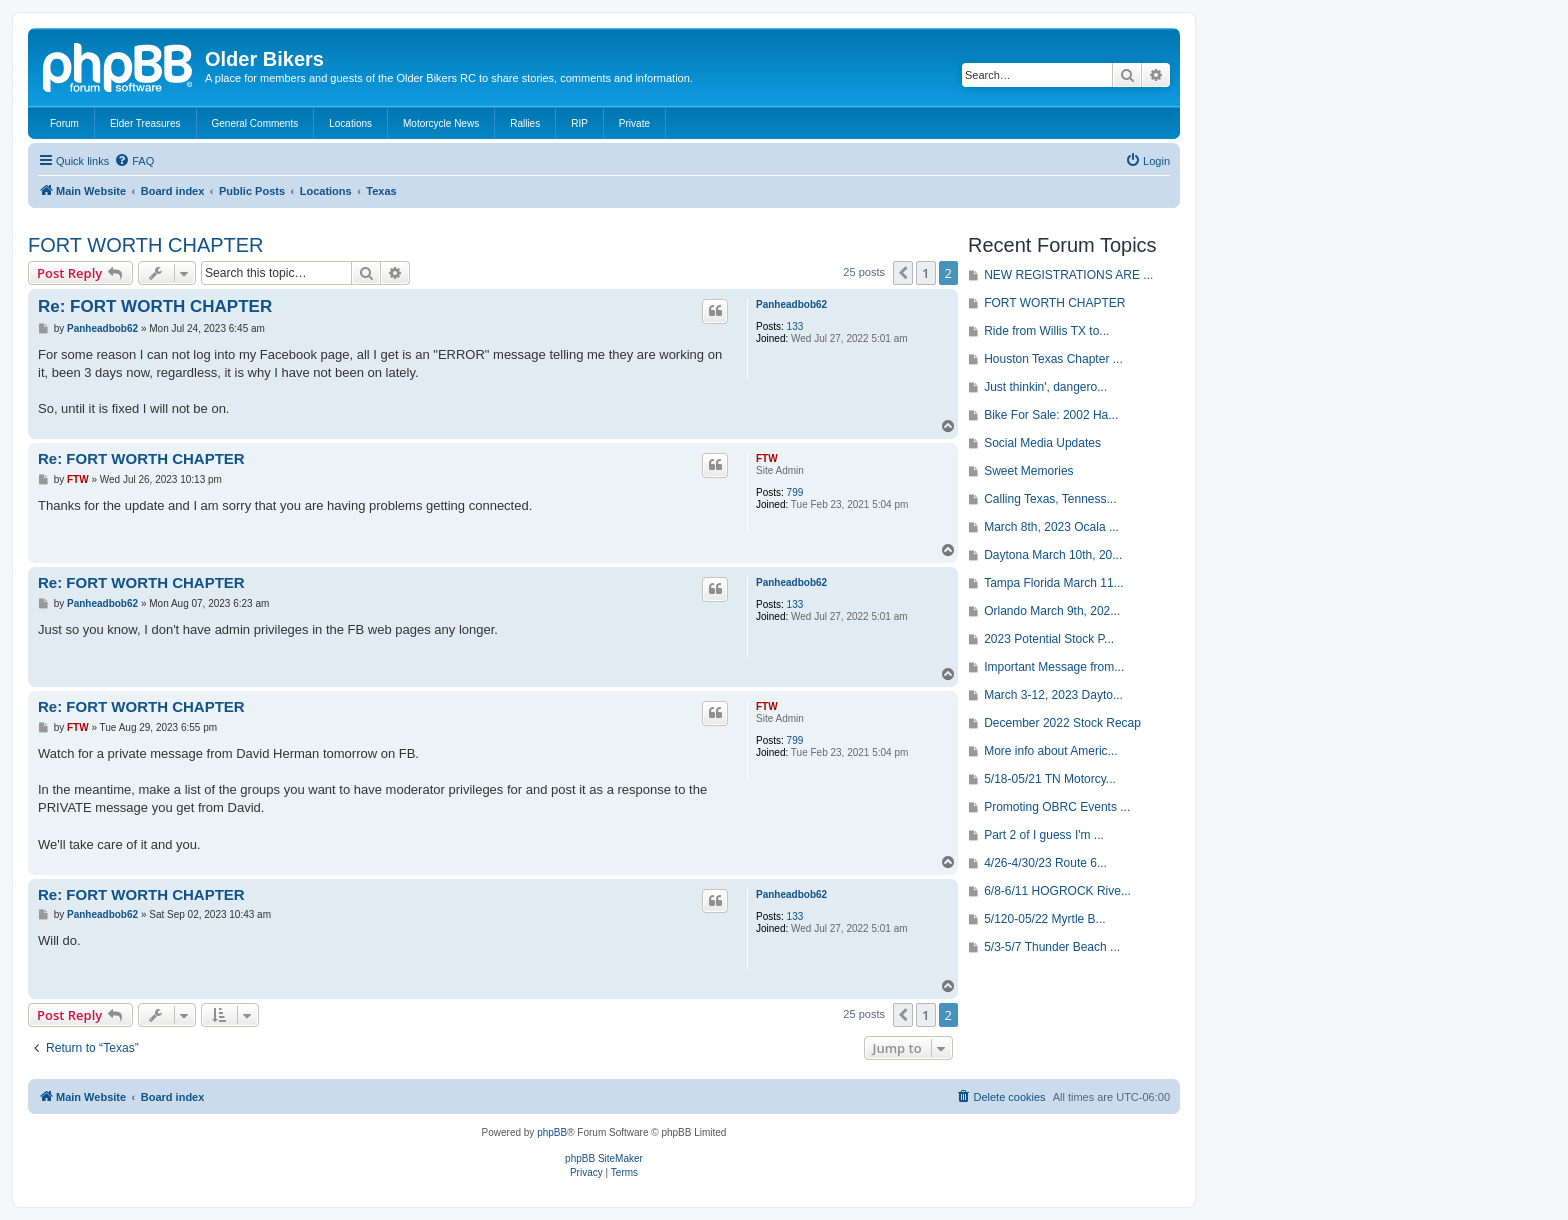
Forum (64, 123)
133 (795, 326)
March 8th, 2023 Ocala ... (1051, 527)
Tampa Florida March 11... (1053, 583)
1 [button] (925, 273)
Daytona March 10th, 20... (1053, 555)
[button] (903, 273)
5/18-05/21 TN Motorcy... (1050, 779)
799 (795, 492)
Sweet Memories (1028, 471)
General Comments (255, 123)
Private (634, 123)
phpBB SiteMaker (604, 1158)
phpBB (552, 1132)
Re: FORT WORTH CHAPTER (155, 306)
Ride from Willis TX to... (1046, 331)
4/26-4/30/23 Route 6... (1045, 863)
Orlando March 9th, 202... (1052, 611)
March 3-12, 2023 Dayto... (1053, 695)
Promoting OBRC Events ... (1057, 807)
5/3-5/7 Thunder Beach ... (1052, 947)
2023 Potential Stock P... (1049, 639)
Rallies (525, 123)
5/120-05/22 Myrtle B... (1044, 919)
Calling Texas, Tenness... (1050, 499)
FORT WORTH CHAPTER (146, 245)
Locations (350, 123)
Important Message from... (1054, 667)
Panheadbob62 (791, 304)
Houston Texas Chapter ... (1053, 359)
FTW (767, 458)
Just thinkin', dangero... (1045, 387)
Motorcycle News (441, 123)
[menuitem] (134, 161)
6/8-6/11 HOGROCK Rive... (1057, 891)
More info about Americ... (1050, 751)
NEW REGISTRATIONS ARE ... (1068, 275)
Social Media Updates (1042, 443)
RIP (579, 123)
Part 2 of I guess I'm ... (1044, 835)
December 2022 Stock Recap (1062, 723)
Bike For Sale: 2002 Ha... (1051, 415)
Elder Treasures (145, 123)
